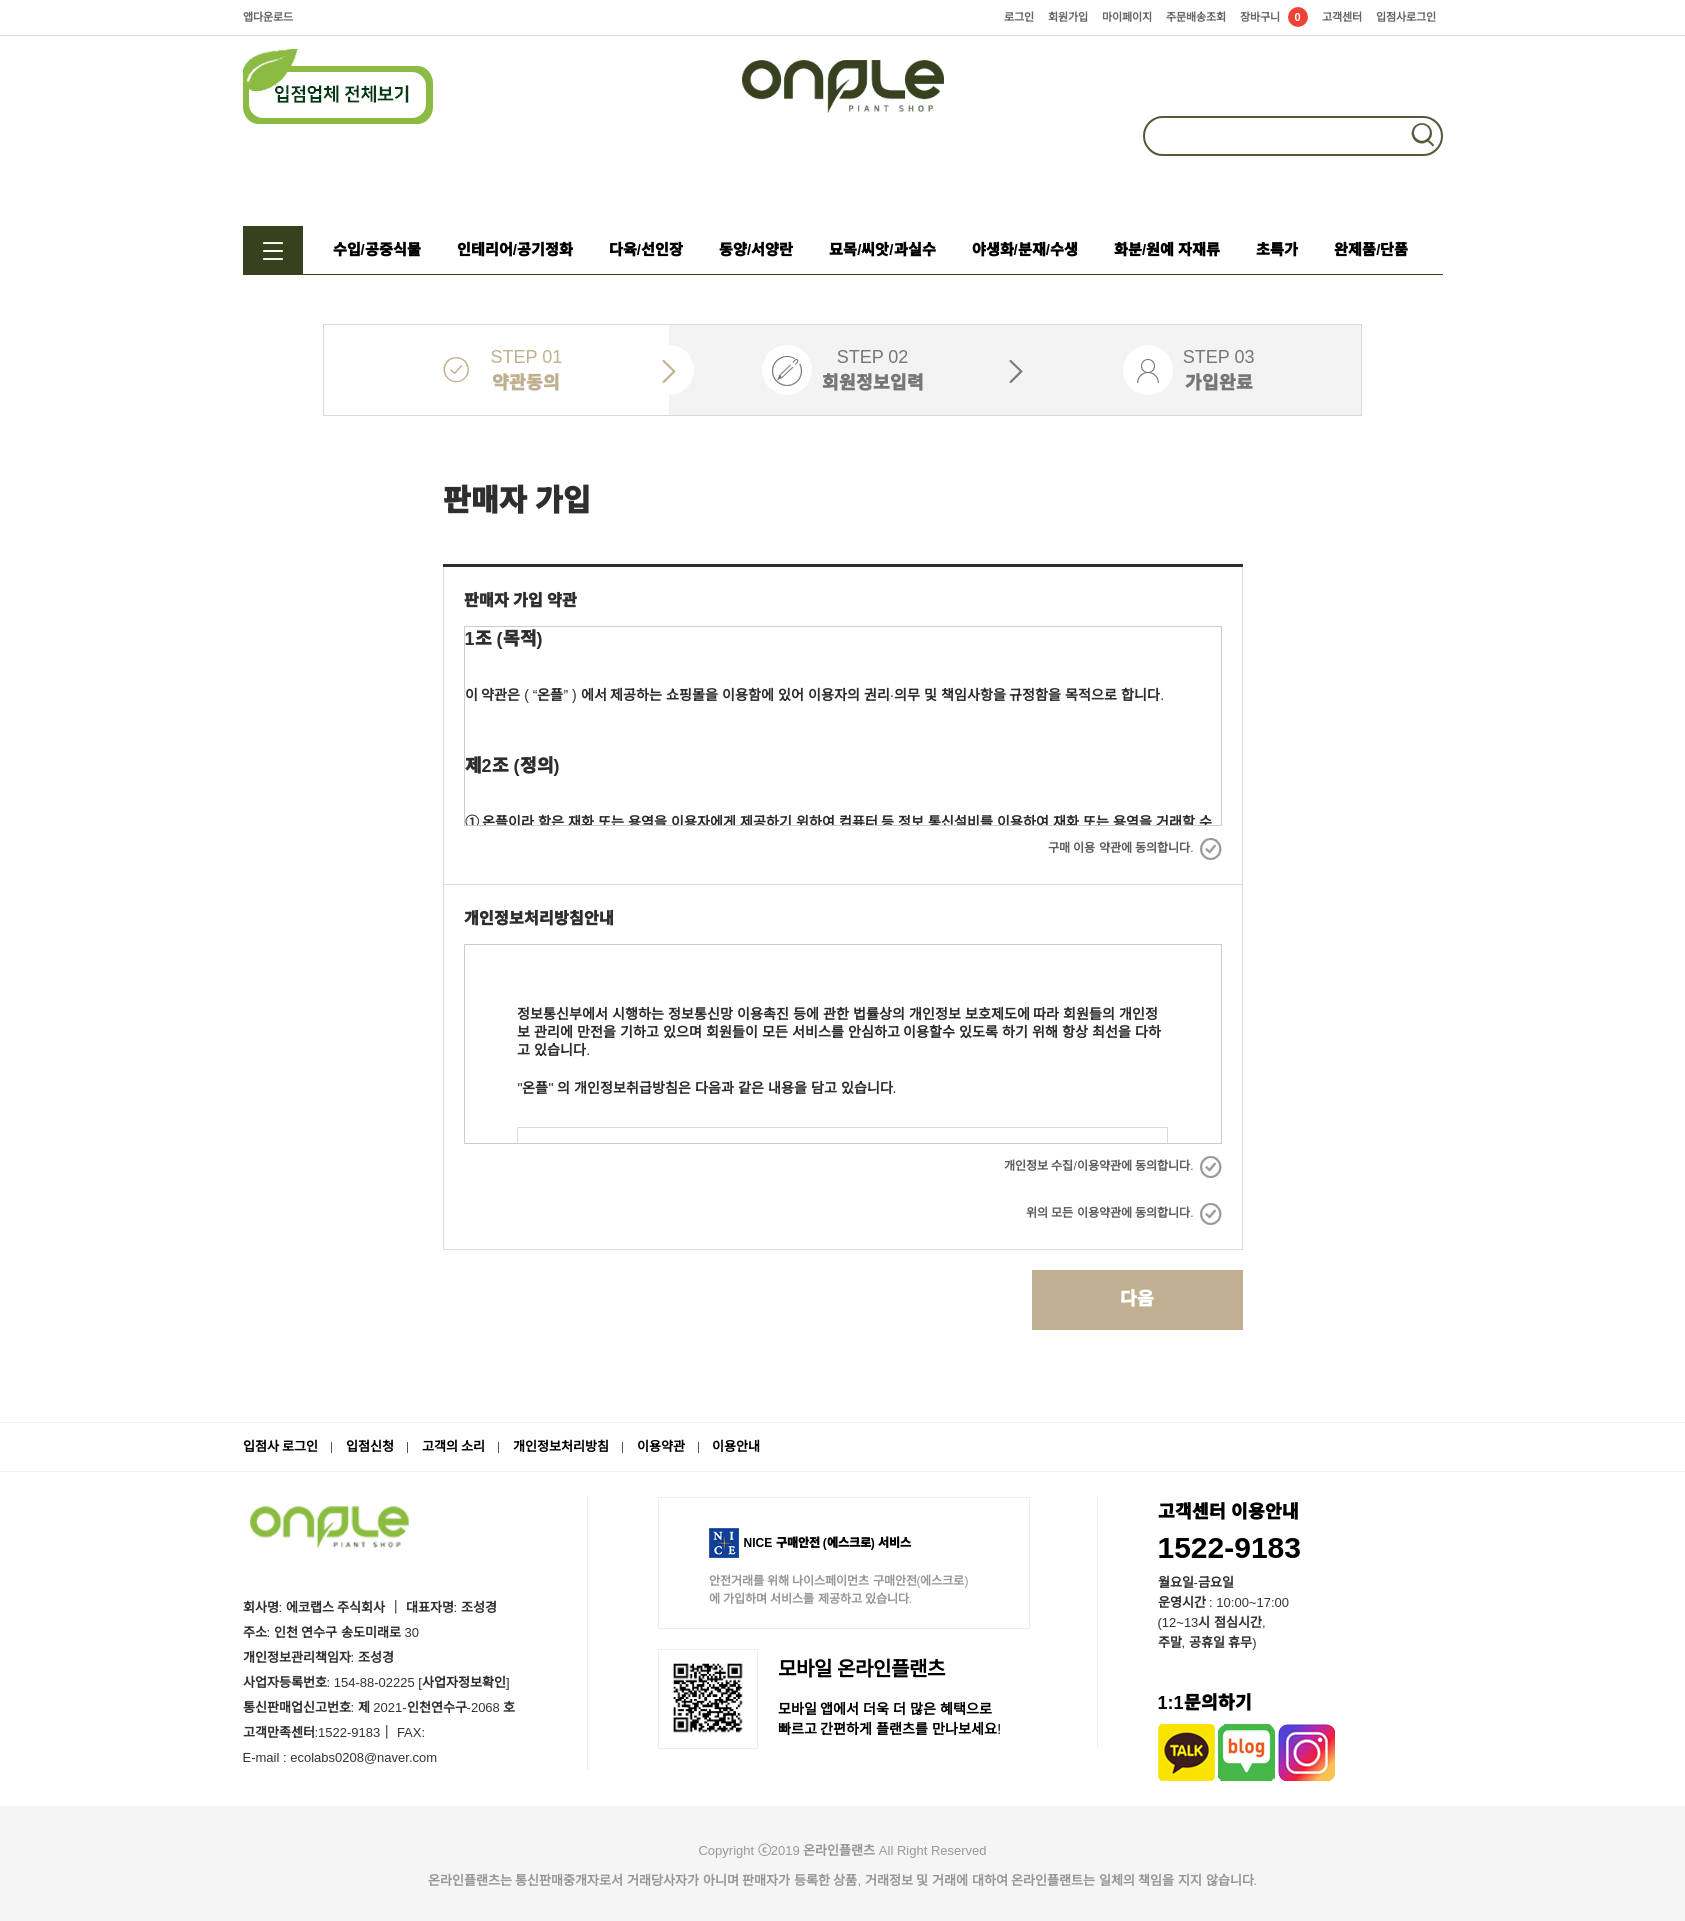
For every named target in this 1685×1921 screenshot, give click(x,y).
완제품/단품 (1371, 249)
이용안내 (736, 1446)
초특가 (1277, 249)
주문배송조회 (1196, 17)
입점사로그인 (1406, 17)
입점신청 (370, 1446)
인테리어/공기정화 (515, 249)
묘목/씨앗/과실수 (882, 249)
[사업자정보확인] (462, 1682)
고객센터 (1342, 17)
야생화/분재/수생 (1025, 249)
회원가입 (1068, 17)
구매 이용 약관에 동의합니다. (1134, 848)
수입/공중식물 (377, 249)
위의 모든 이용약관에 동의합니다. (1123, 1213)
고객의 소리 (454, 1446)
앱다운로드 (268, 17)
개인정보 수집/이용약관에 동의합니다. (1112, 1166)
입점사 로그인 (281, 1446)
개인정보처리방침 (561, 1446)
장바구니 (1274, 17)
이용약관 (661, 1446)
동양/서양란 (756, 249)
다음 (1137, 1299)
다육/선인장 (646, 249)
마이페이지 (1127, 17)
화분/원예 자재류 (1167, 249)
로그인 (1019, 17)
